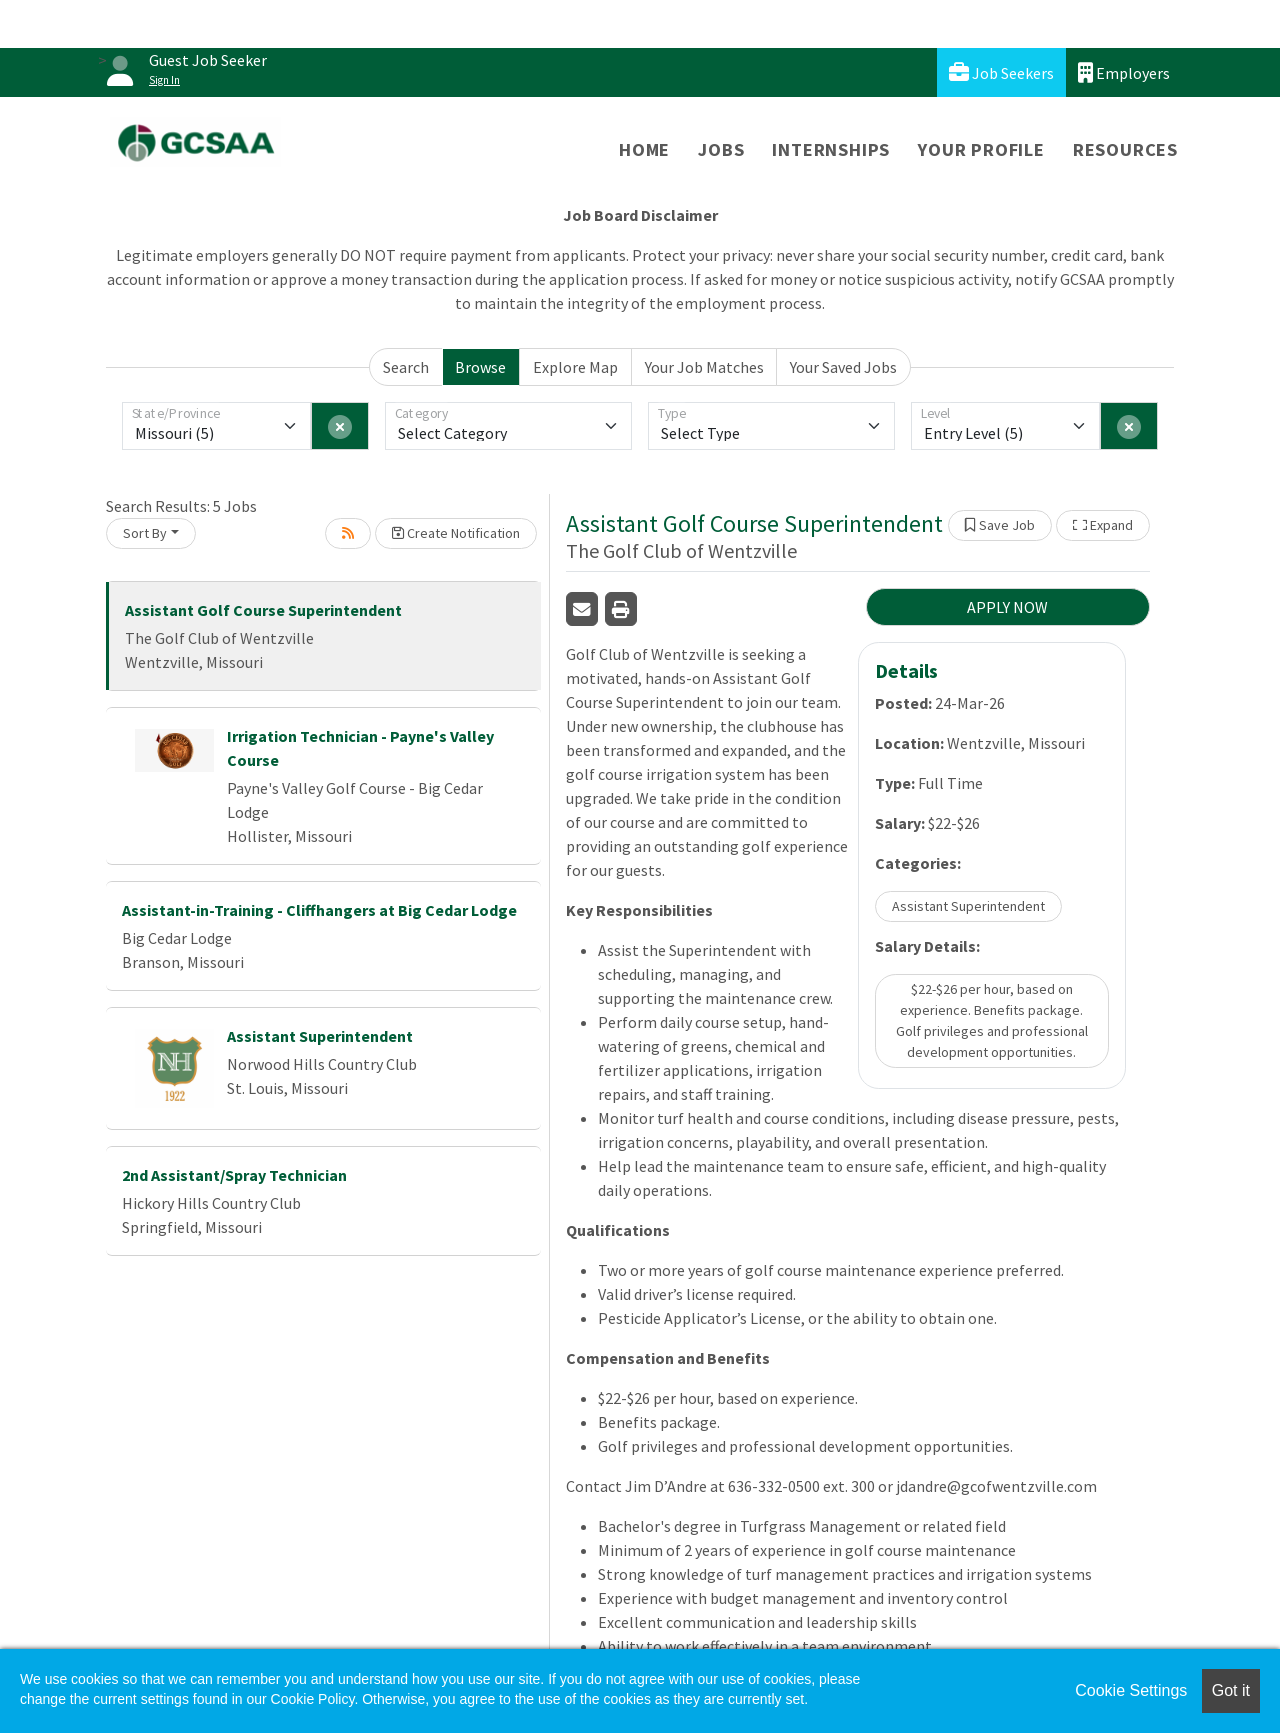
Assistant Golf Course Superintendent (263, 610)
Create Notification (456, 533)
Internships (831, 149)
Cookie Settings (1131, 1690)
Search (406, 367)
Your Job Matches (704, 367)
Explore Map (575, 367)
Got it (1231, 1690)
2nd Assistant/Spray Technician (234, 1175)
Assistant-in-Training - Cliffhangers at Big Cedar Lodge (319, 910)
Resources (1125, 149)
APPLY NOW (1007, 607)
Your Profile (981, 149)
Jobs (721, 149)
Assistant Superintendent (320, 1036)
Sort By (145, 533)
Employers (1124, 72)
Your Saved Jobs (843, 367)
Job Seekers (1001, 72)
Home (644, 149)
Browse (480, 367)
